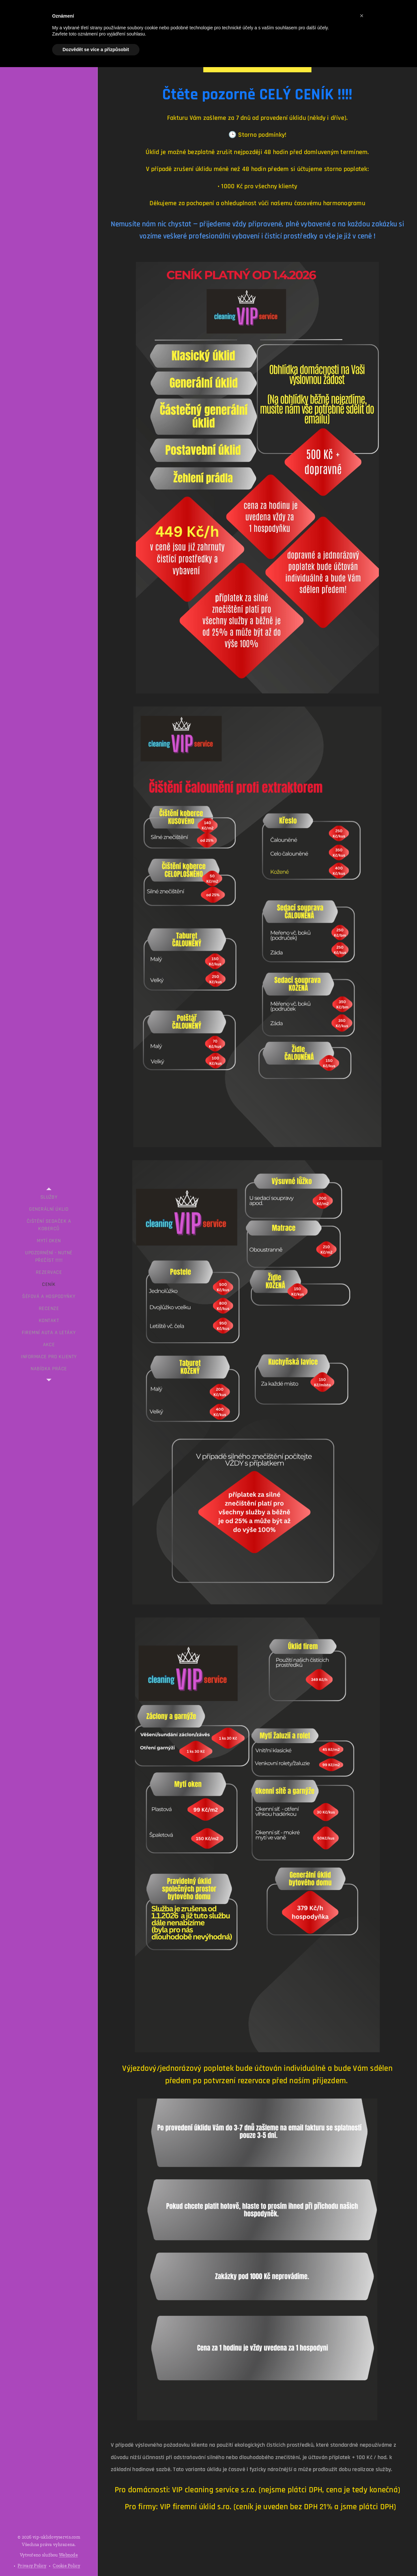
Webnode (68, 2555)
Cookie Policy (66, 2566)
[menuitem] (49, 1197)
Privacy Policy (32, 2566)
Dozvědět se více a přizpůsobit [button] (96, 49)
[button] (361, 15)
